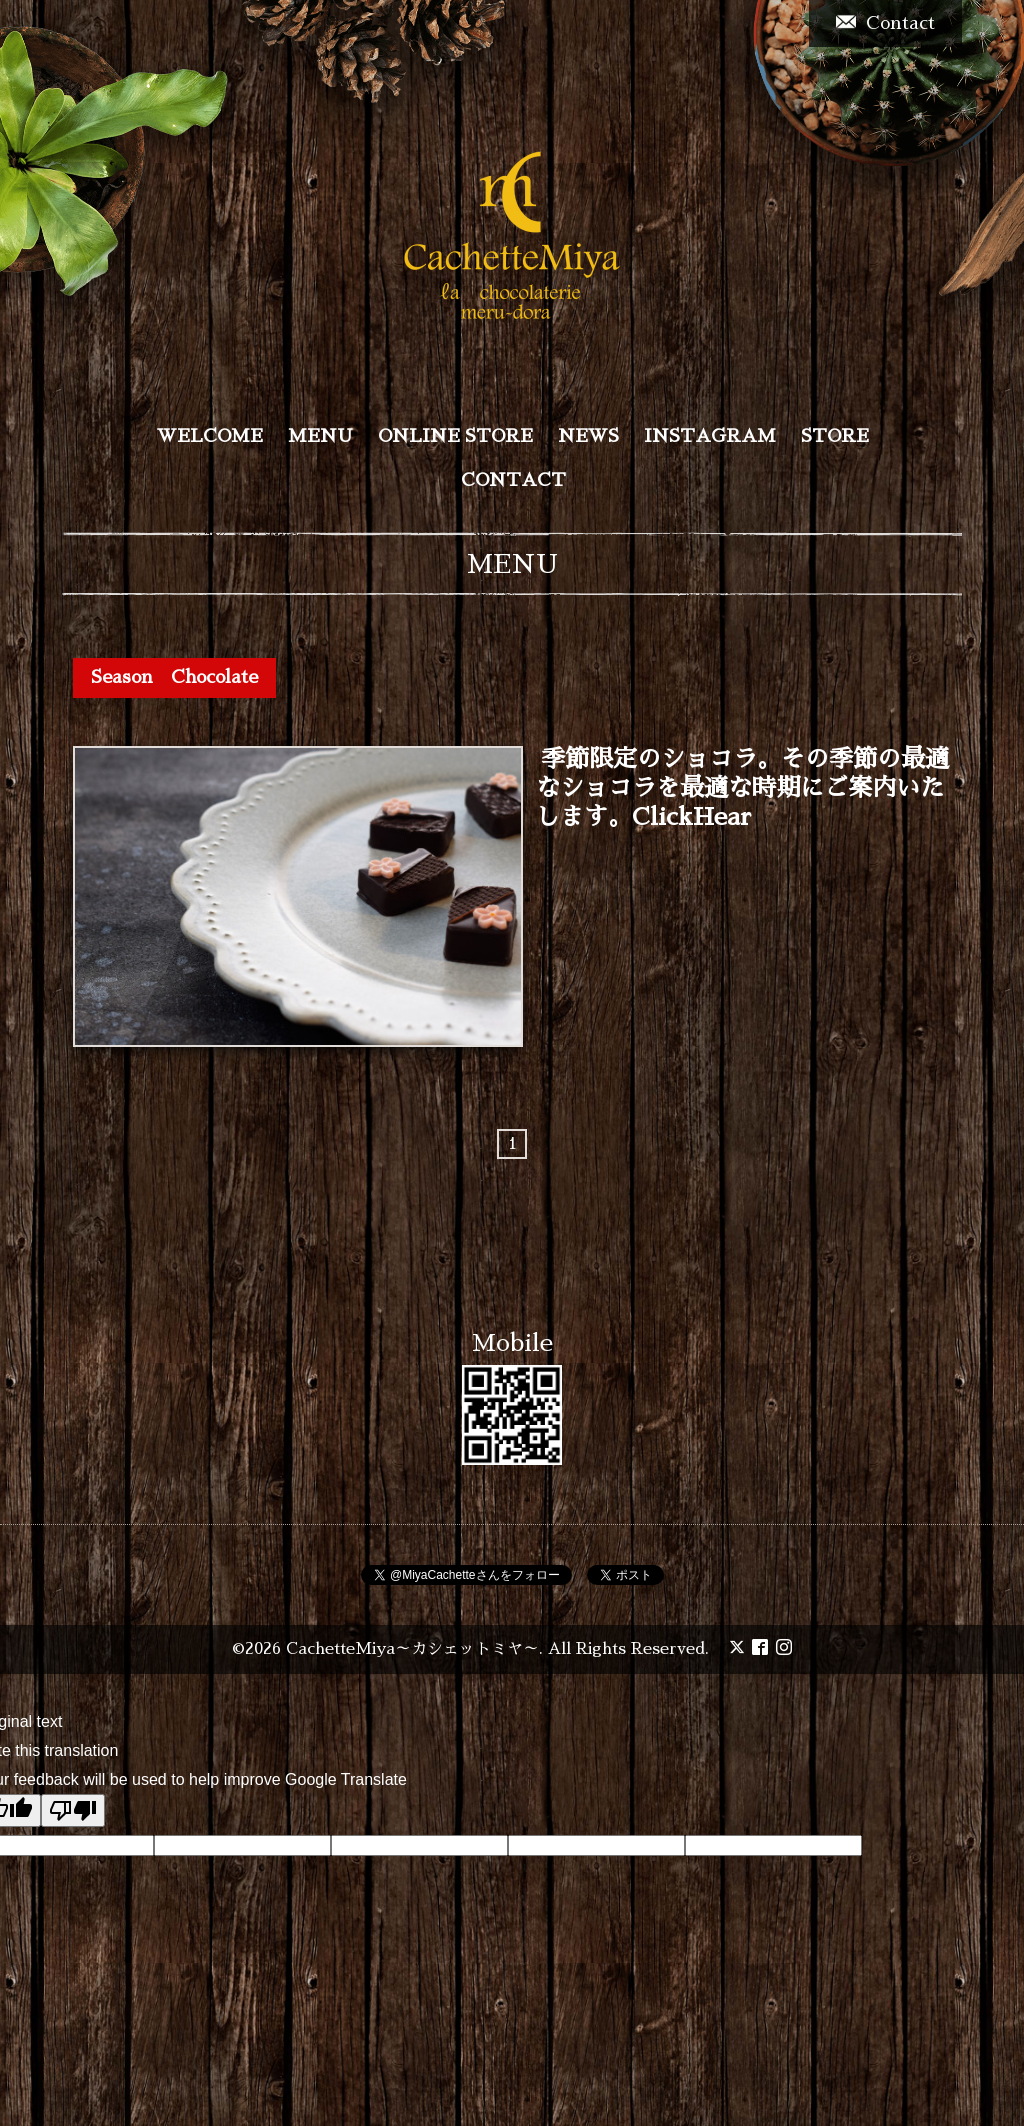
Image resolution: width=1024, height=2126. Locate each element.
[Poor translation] (73, 1810)
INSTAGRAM (710, 436)
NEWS (588, 436)
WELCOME (210, 436)
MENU (320, 436)
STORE (835, 436)
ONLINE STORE (455, 436)
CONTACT (513, 480)
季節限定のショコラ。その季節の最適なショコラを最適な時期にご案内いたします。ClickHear (742, 789)
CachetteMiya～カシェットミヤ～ (412, 1649)
